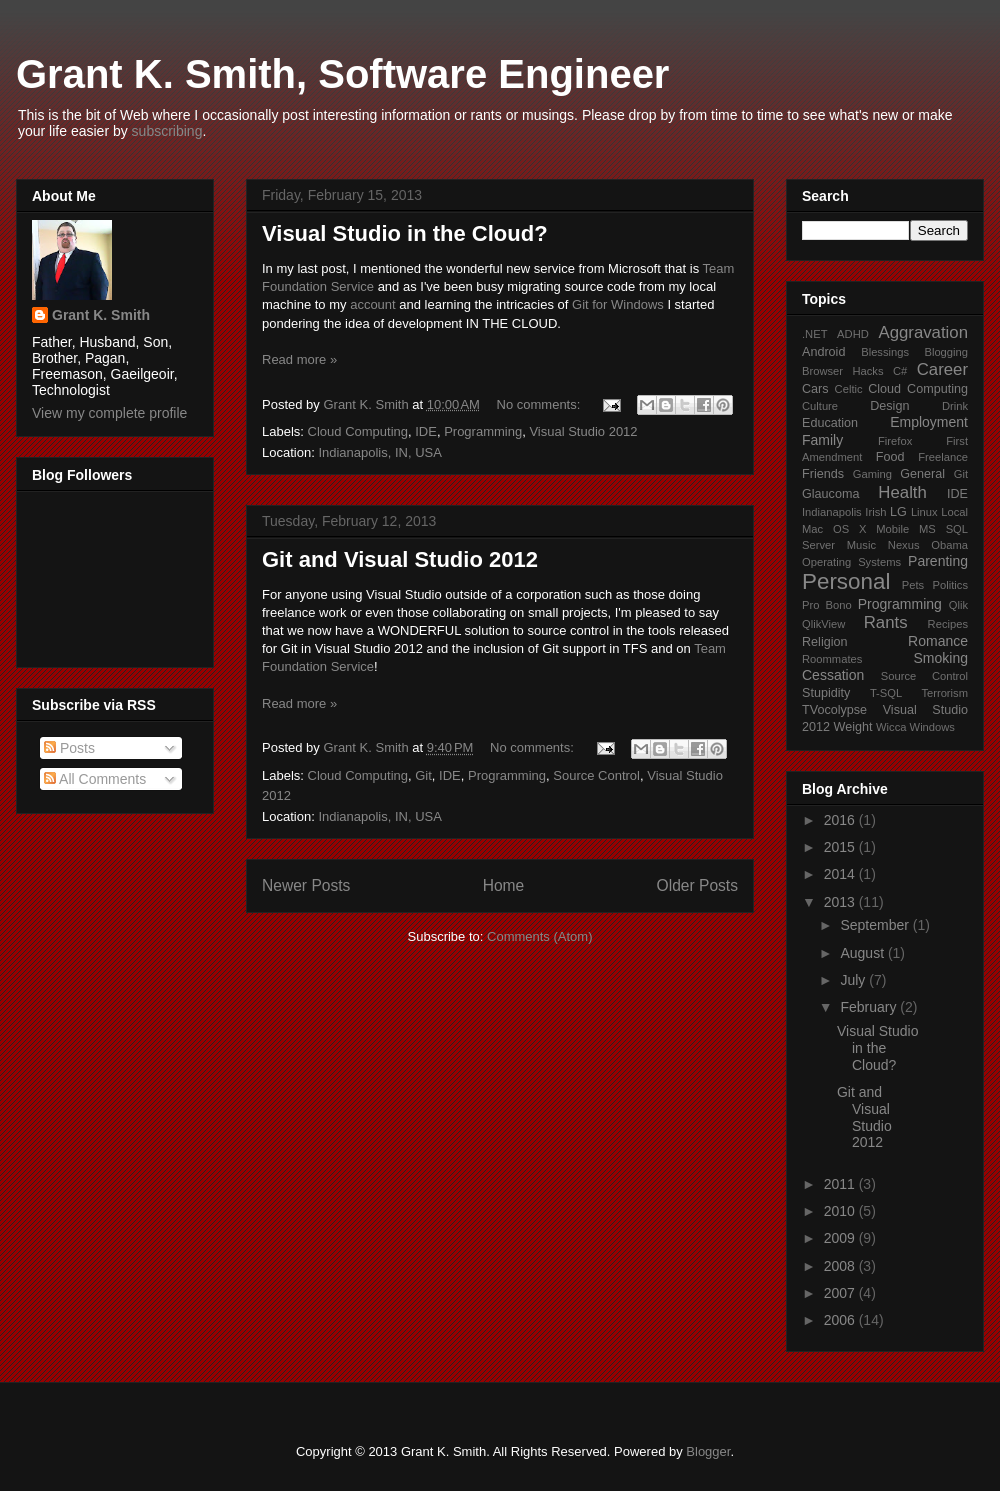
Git (423, 775)
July (854, 980)
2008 (841, 1266)
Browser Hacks (843, 371)
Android (823, 352)
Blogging (946, 352)
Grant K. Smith (101, 315)
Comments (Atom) (539, 936)
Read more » (299, 359)
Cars (815, 389)
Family (822, 440)
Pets (913, 585)
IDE (426, 431)
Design (889, 406)
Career (942, 369)
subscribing (167, 131)
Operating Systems (851, 562)
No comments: (540, 404)
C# (900, 371)
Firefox (895, 441)
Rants (886, 622)
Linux (924, 512)
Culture (820, 406)
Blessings (885, 352)
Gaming (872, 474)
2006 (841, 1320)
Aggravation (923, 332)
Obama (949, 545)
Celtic (849, 389)
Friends (823, 474)
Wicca (891, 727)
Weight (853, 727)
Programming (483, 431)
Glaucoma (830, 494)
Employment (929, 422)
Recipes (948, 624)
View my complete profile (109, 413)
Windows (932, 727)
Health (902, 492)
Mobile (892, 529)
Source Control (596, 775)
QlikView (823, 624)
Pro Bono (827, 605)
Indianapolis (832, 512)
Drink (955, 406)
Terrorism (944, 693)
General (922, 474)
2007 (841, 1293)
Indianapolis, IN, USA (380, 452)
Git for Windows (618, 304)
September (876, 925)
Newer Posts (306, 885)
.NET (814, 334)
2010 (841, 1211)
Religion (825, 642)
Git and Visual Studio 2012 (400, 559)
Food (890, 457)
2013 (841, 902)
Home (504, 885)
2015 (841, 847)
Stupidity (826, 693)
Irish (875, 512)
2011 (841, 1184)
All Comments (95, 779)
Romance (938, 641)
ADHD (853, 334)
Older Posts (697, 885)
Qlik (958, 605)
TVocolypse (834, 710)
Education (830, 423)
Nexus (904, 545)
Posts (69, 748)
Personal (846, 581)
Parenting (938, 561)
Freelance (943, 457)
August (863, 953)
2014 (841, 874)
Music (861, 545)
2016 (841, 820)
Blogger (708, 1451)
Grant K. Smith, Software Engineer (342, 74)
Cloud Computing (358, 431)
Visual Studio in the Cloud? (405, 233)
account (373, 304)
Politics (950, 585)
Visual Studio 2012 (583, 431)
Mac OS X (834, 529)
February (870, 1007)
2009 (841, 1238)
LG (898, 512)
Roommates (832, 659)
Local (954, 512)
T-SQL (886, 693)
